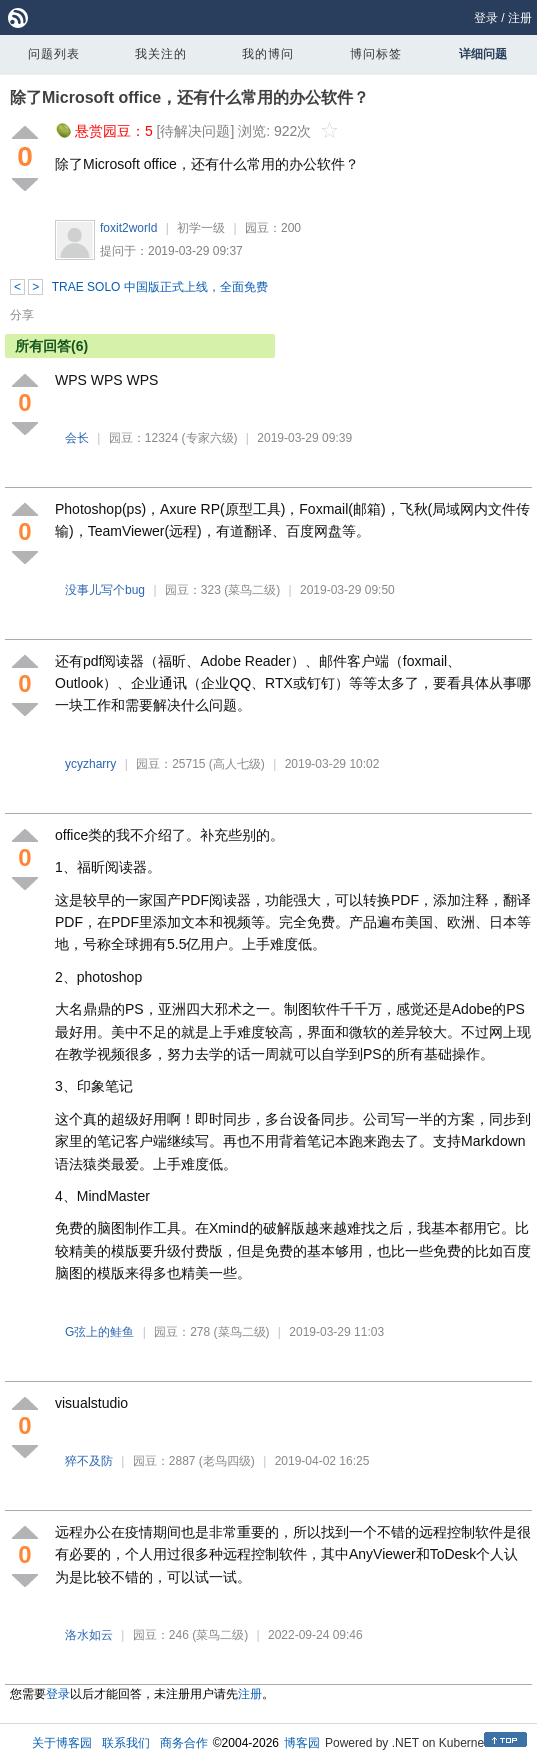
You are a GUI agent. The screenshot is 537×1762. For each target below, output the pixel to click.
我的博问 (268, 54)
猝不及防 (89, 1461)
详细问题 (483, 54)
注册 (520, 18)
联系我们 (126, 1743)
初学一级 (201, 228)
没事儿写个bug (105, 590)
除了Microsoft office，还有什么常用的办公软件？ (189, 97)
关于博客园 (62, 1743)
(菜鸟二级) (252, 590)
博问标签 (376, 54)
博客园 (302, 1743)
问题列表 (54, 54)
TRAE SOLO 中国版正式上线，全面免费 (160, 287)
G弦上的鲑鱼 (99, 1332)
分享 (22, 315)
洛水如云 (89, 1635)
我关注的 (161, 54)
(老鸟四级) (227, 1461)
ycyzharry (90, 764)
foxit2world (128, 228)
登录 (486, 18)
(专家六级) (210, 438)
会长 (77, 438)
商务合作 (184, 1743)
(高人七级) (237, 764)
